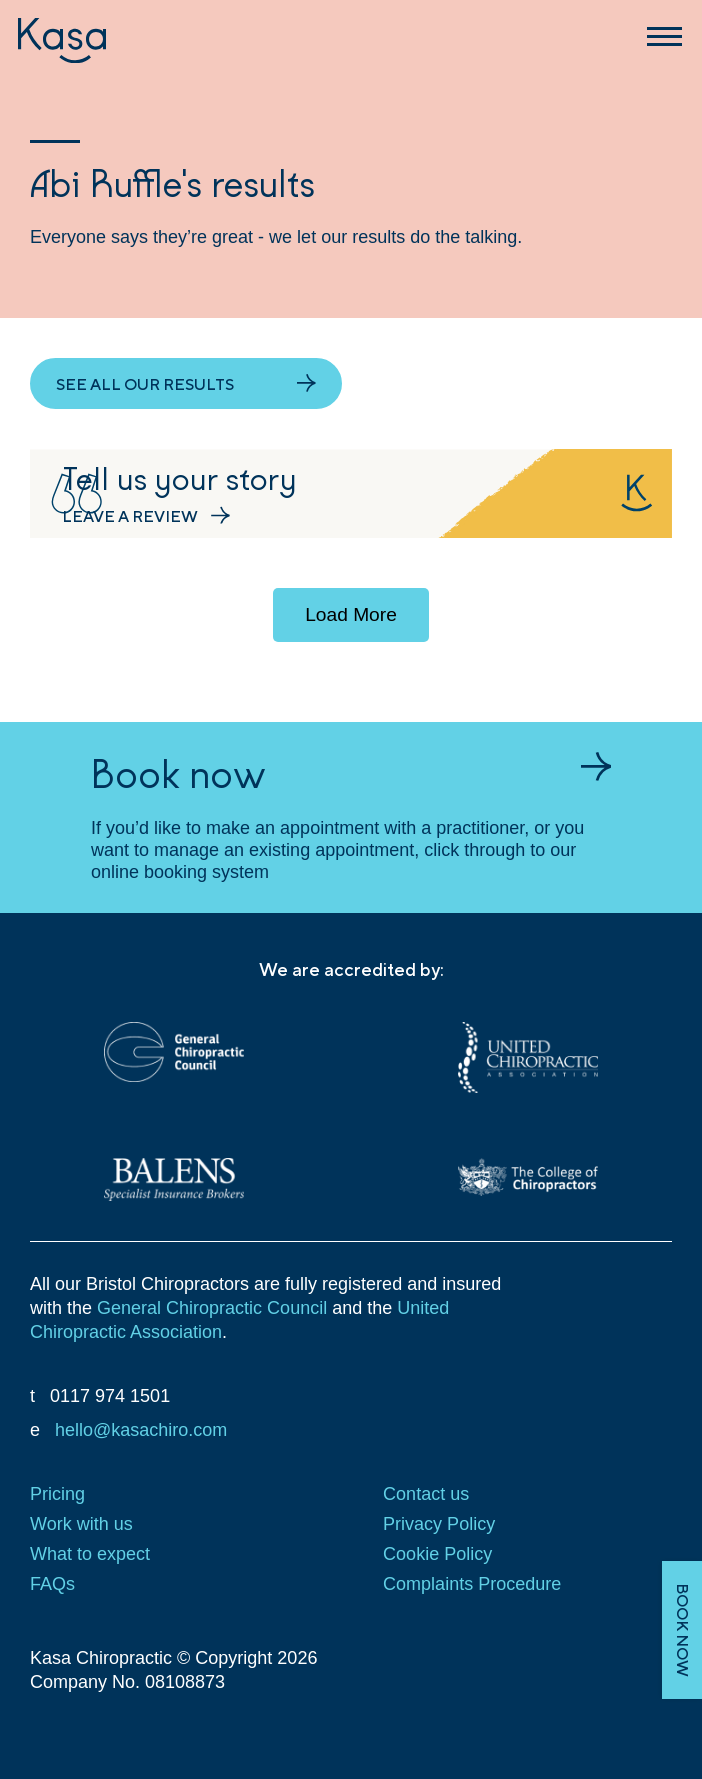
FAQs (52, 1584)
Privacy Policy (439, 1524)
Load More (351, 614)
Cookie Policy (437, 1554)
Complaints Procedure (472, 1584)
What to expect (90, 1554)
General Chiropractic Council (212, 1308)
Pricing (57, 1494)
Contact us (426, 1494)
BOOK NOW (682, 1630)
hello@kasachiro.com (141, 1430)
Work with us (81, 1524)
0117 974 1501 (110, 1396)
